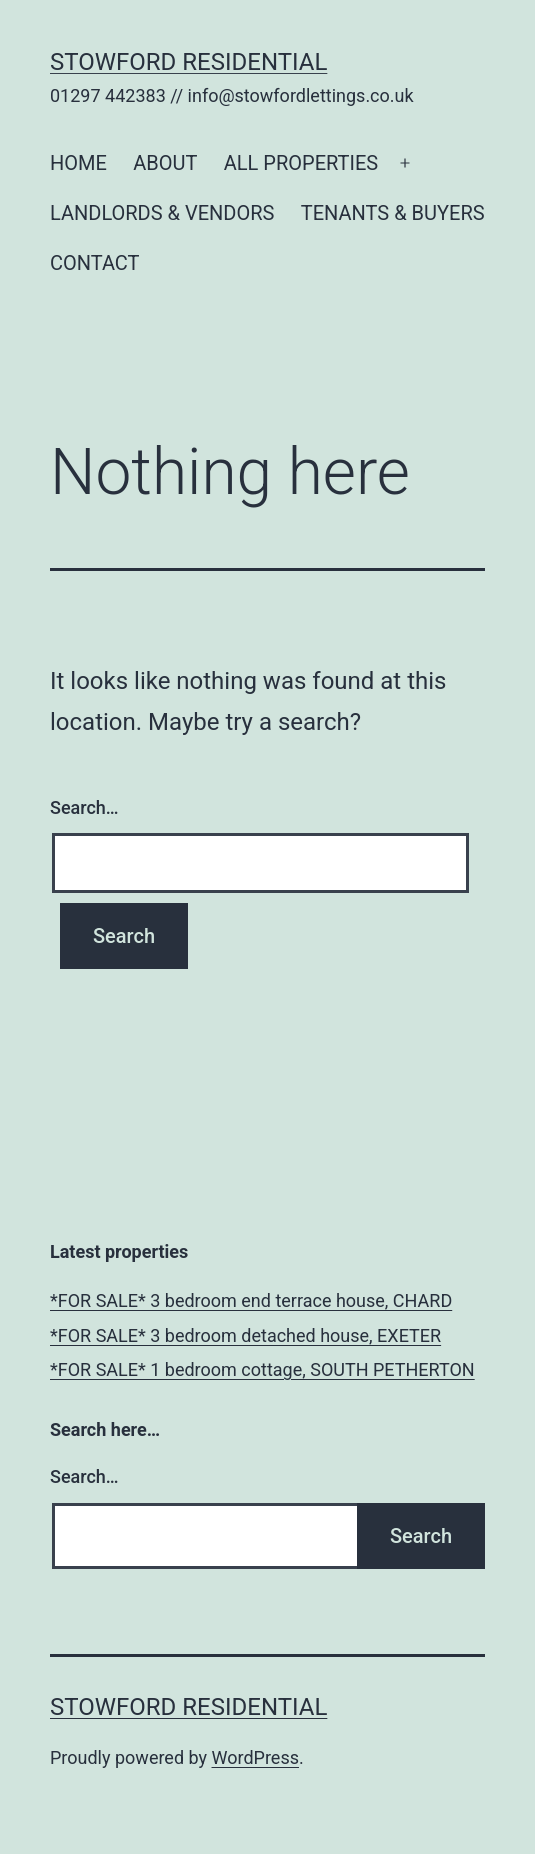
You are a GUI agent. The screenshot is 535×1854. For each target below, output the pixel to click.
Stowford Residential (188, 62)
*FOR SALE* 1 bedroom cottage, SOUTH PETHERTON (262, 1369)
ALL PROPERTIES (301, 163)
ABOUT (165, 163)
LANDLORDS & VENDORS (162, 213)
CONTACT (95, 263)
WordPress (255, 1757)
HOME (78, 163)
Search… (84, 807)
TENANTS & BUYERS (393, 213)
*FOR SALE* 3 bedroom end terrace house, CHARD (251, 1300)
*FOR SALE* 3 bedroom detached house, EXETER (245, 1335)
